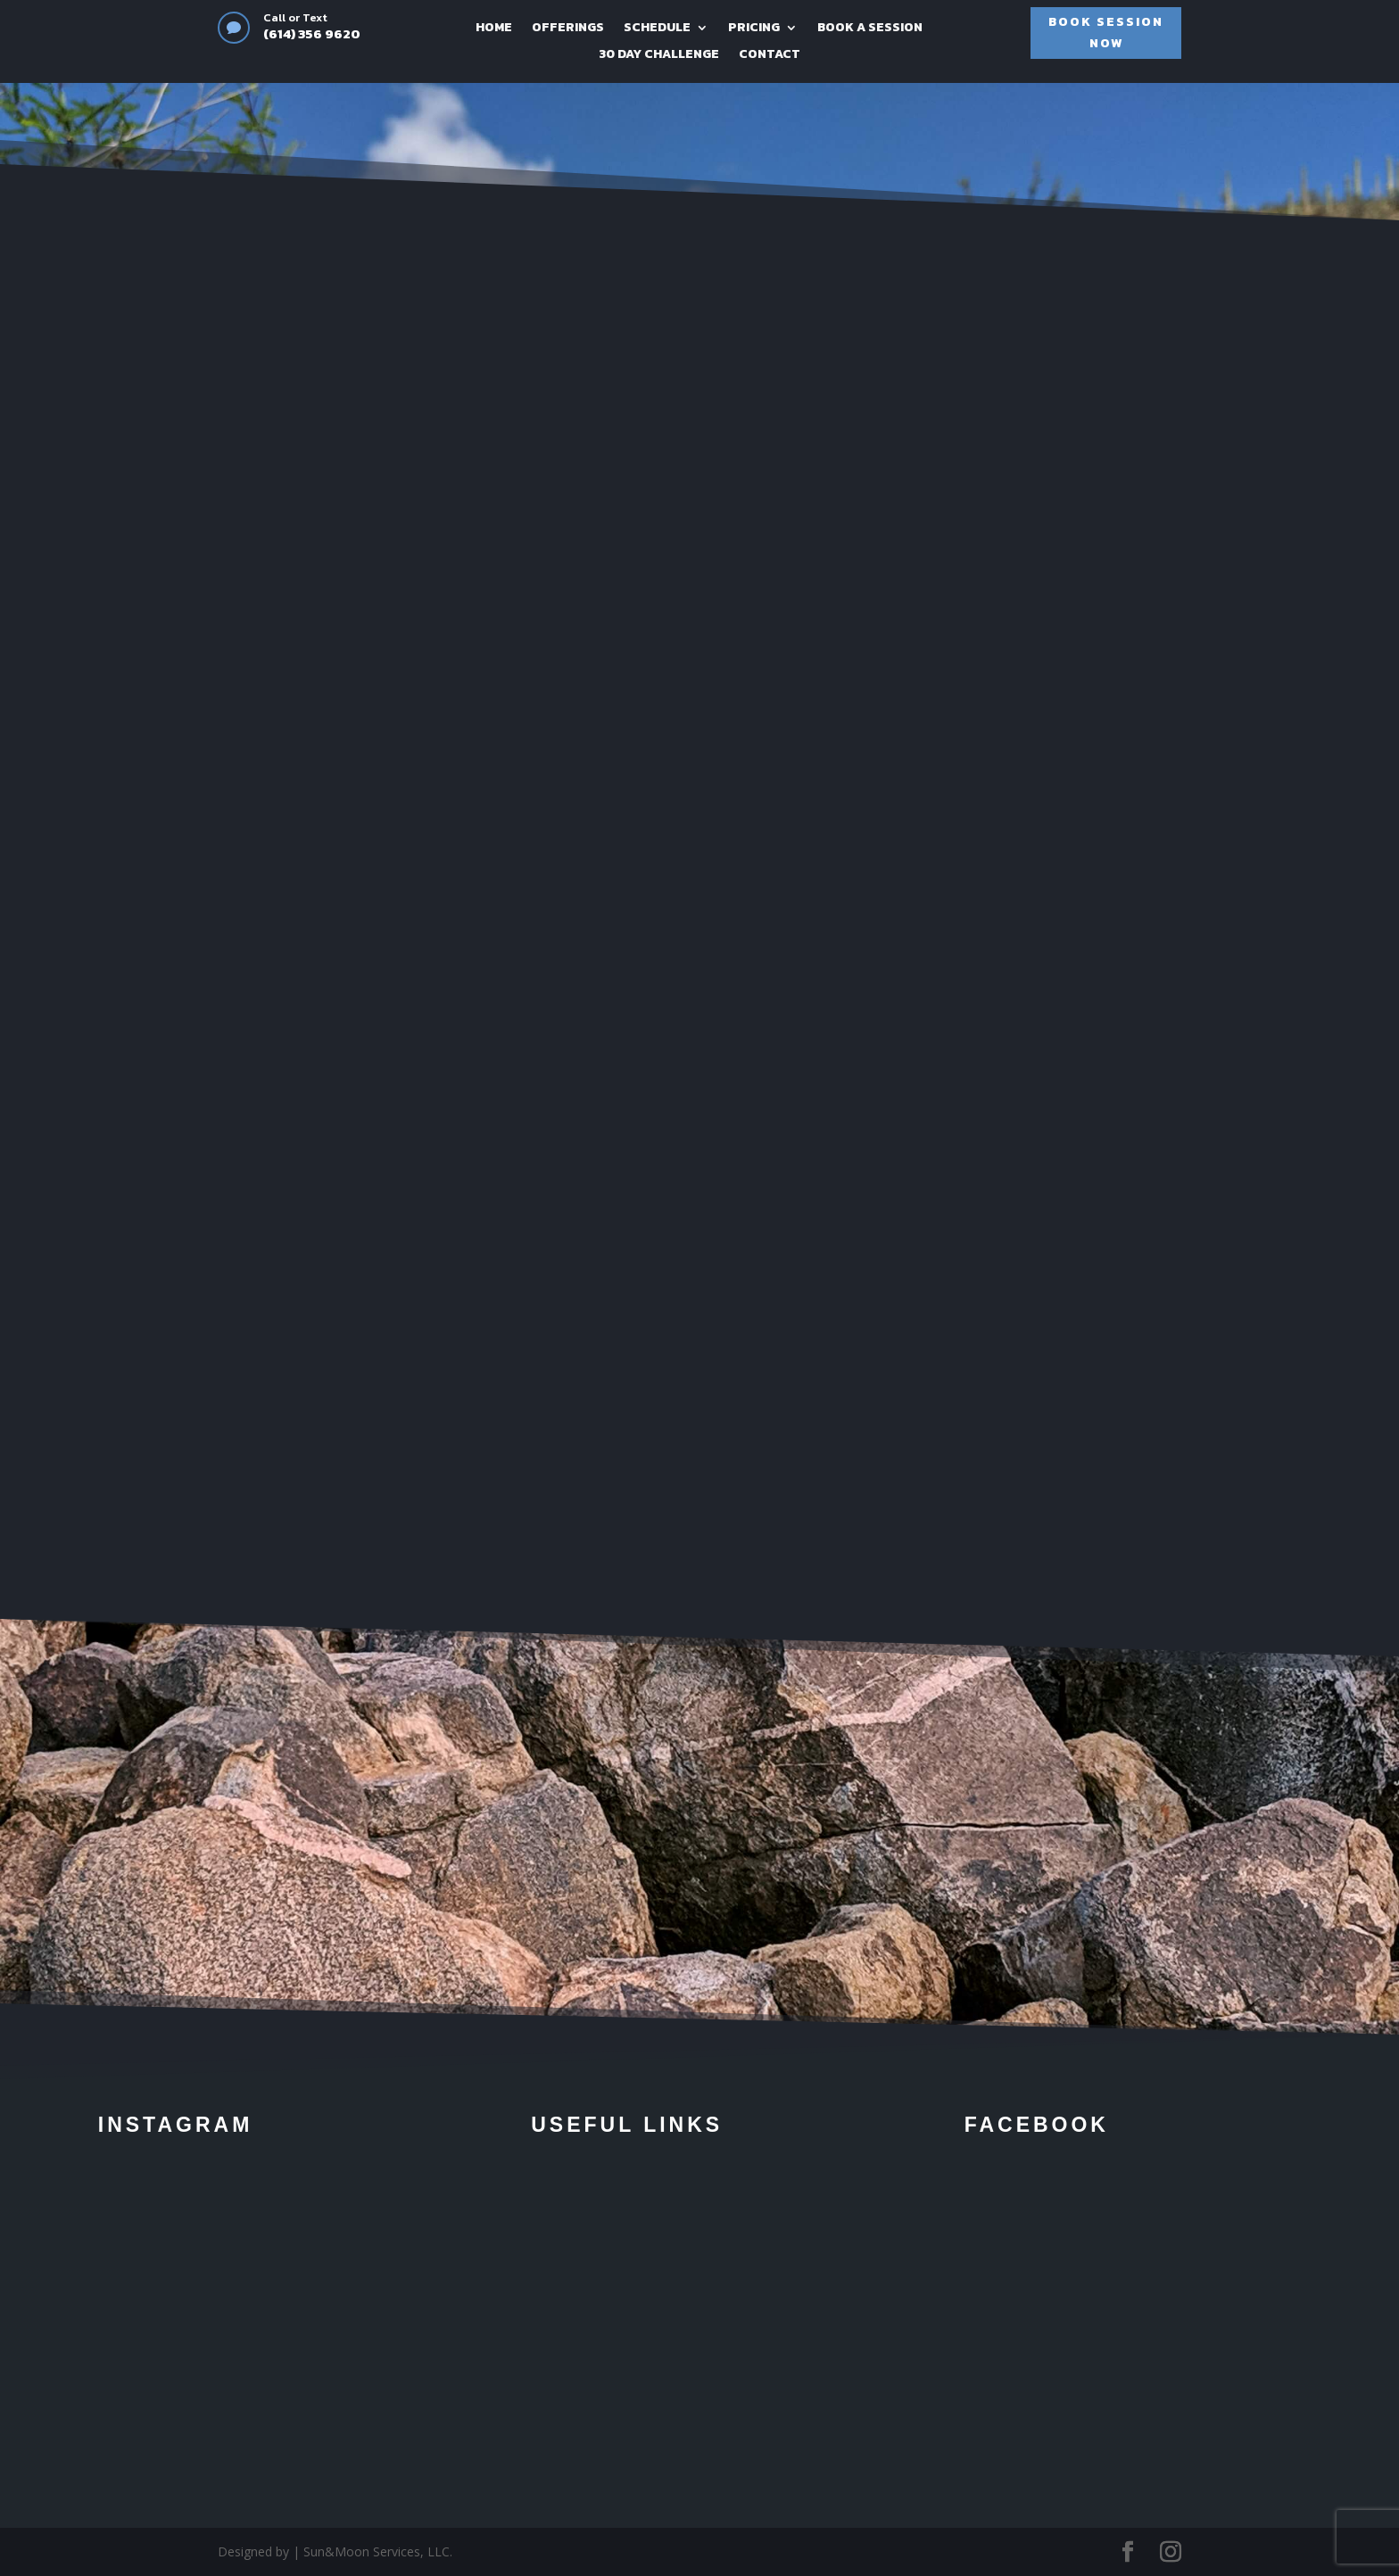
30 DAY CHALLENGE (659, 55)
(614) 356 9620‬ (311, 33)
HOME (494, 29)
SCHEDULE (657, 29)
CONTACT (769, 55)
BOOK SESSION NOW (1105, 32)
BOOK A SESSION (870, 29)
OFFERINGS (568, 29)
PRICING (754, 29)
